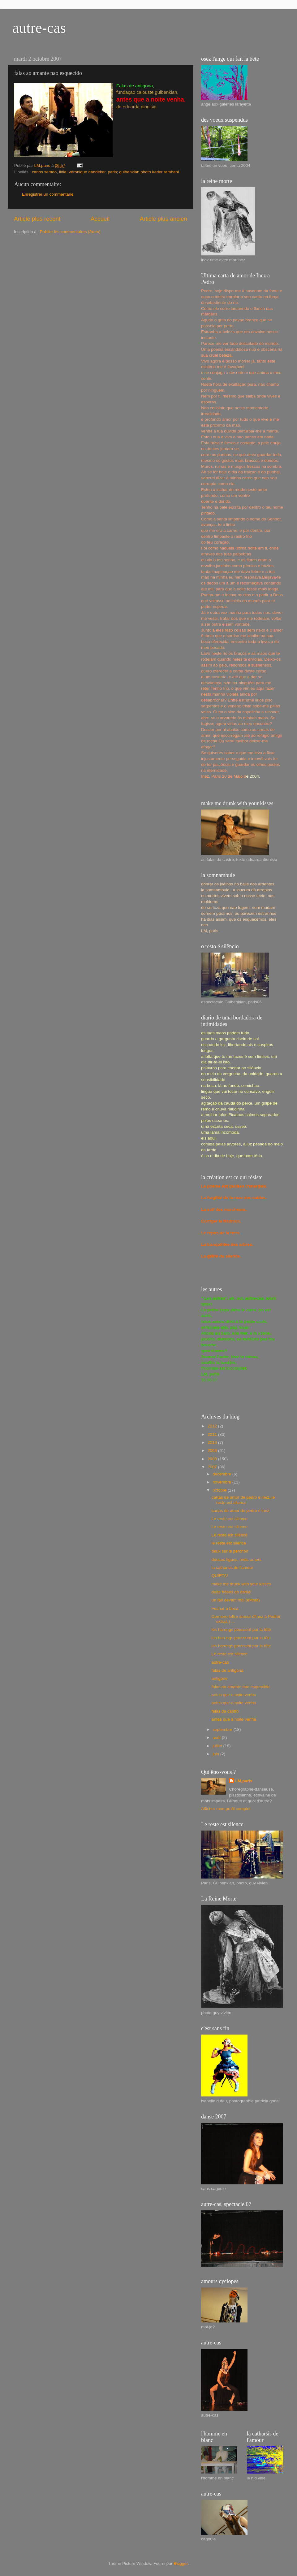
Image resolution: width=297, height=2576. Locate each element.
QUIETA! (220, 1575)
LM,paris (243, 1781)
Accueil (100, 218)
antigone (220, 1678)
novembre (222, 1482)
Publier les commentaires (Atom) (70, 231)
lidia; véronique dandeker (82, 172)
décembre (222, 1474)
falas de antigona (227, 1670)
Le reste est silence (230, 1518)
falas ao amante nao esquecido (241, 1686)
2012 (213, 1426)
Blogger (181, 2563)
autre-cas (39, 28)
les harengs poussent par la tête (241, 1629)
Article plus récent (37, 218)
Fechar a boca (225, 1608)
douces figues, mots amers (236, 1559)
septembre (223, 1729)
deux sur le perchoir (230, 1551)
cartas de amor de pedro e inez (240, 1510)
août (217, 1737)
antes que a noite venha (234, 1694)
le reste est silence (229, 1543)
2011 (213, 1434)
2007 (213, 1467)
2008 (213, 1459)
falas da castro (225, 1711)
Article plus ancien (163, 218)
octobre (220, 1490)
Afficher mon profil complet (226, 1808)
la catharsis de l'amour (232, 1567)
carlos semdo (44, 172)
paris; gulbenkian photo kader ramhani (143, 172)
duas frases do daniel (231, 1592)
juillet (218, 1746)
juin (216, 1754)
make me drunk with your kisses (241, 1584)
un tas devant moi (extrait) (236, 1600)
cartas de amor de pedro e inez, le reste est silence (243, 1500)
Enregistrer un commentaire (48, 194)
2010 (213, 1442)
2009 (213, 1450)
